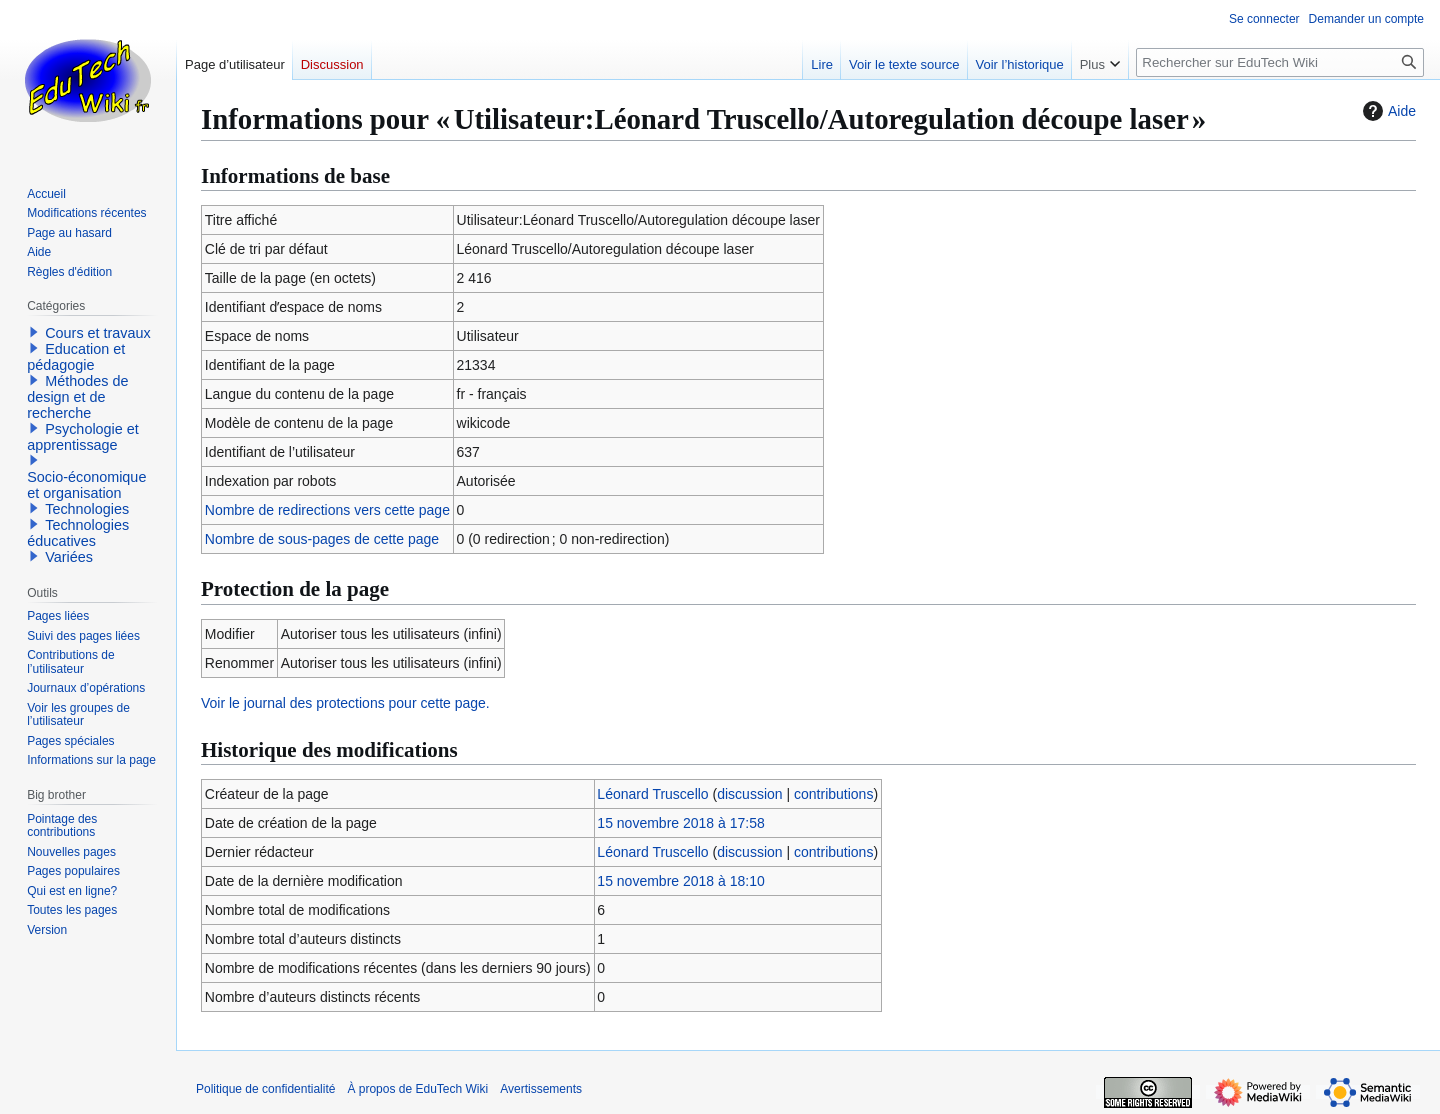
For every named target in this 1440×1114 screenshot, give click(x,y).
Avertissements (541, 1089)
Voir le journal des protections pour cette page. (345, 703)
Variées (69, 557)
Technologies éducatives (78, 533)
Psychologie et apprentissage (83, 437)
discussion (749, 794)
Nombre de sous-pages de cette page (322, 539)
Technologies (87, 509)
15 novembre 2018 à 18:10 (680, 881)
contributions (833, 794)
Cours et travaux (98, 333)
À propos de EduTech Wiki (417, 1089)
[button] (34, 332)
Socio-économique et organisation (86, 485)
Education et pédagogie (76, 357)
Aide (1387, 111)
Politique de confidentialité (265, 1089)
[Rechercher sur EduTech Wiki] (1280, 62)
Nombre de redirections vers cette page (327, 510)
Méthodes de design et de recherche (77, 397)
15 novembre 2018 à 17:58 (680, 823)
